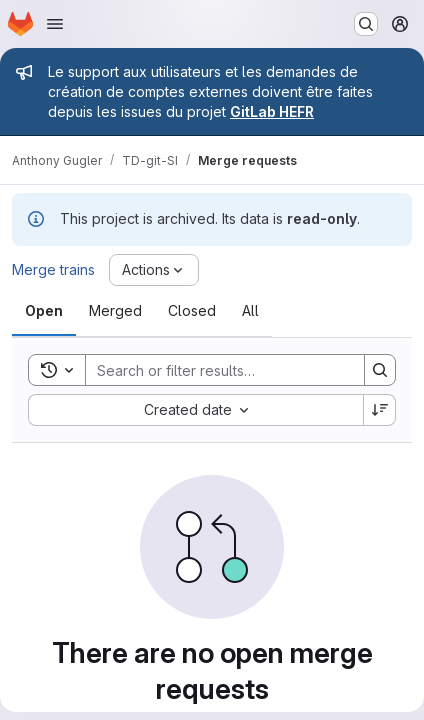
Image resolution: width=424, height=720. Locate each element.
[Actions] (154, 270)
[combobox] (195, 410)
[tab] (44, 311)
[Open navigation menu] (55, 24)
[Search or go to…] (366, 24)
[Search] (217, 370)
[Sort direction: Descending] (380, 410)
